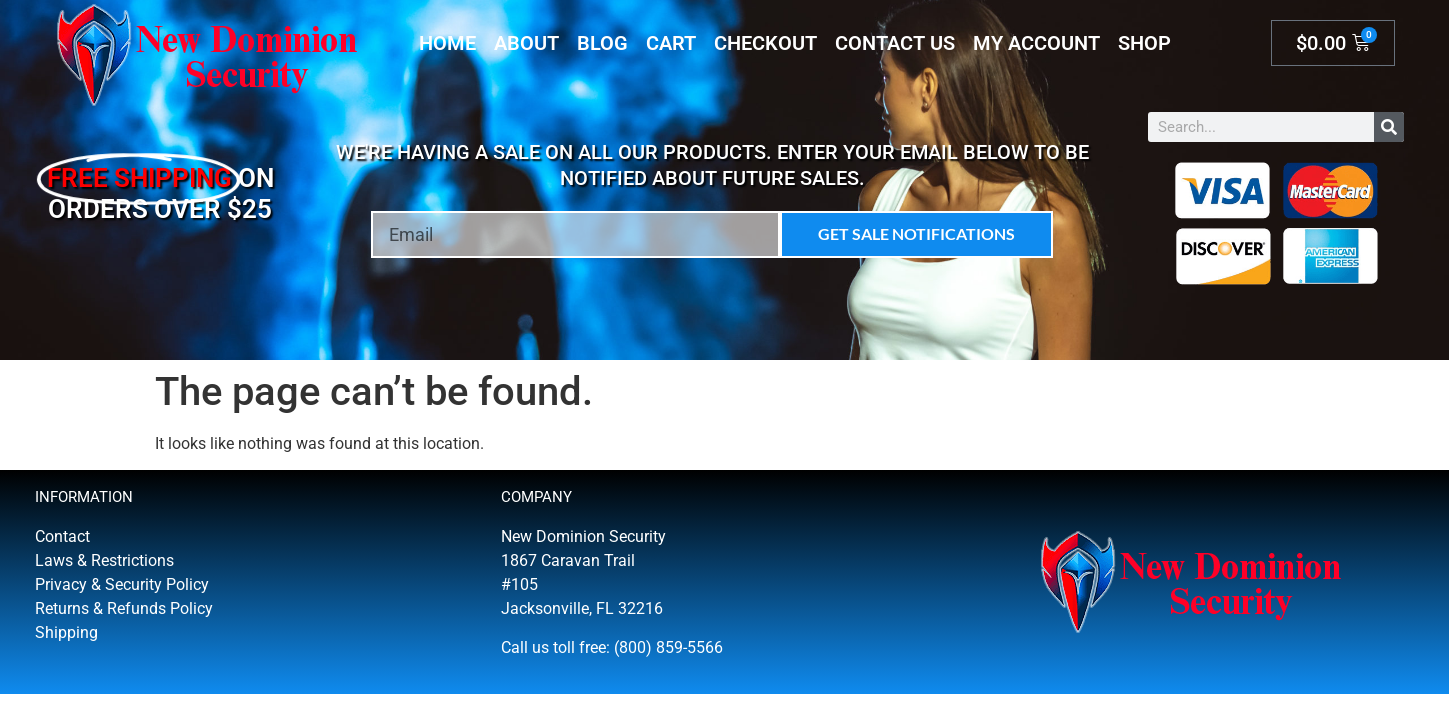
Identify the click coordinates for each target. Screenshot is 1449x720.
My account (1036, 43)
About (526, 43)
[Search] (1389, 127)
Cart (671, 43)
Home (447, 43)
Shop (1144, 43)
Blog (602, 43)
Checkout (765, 43)
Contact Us (895, 43)
